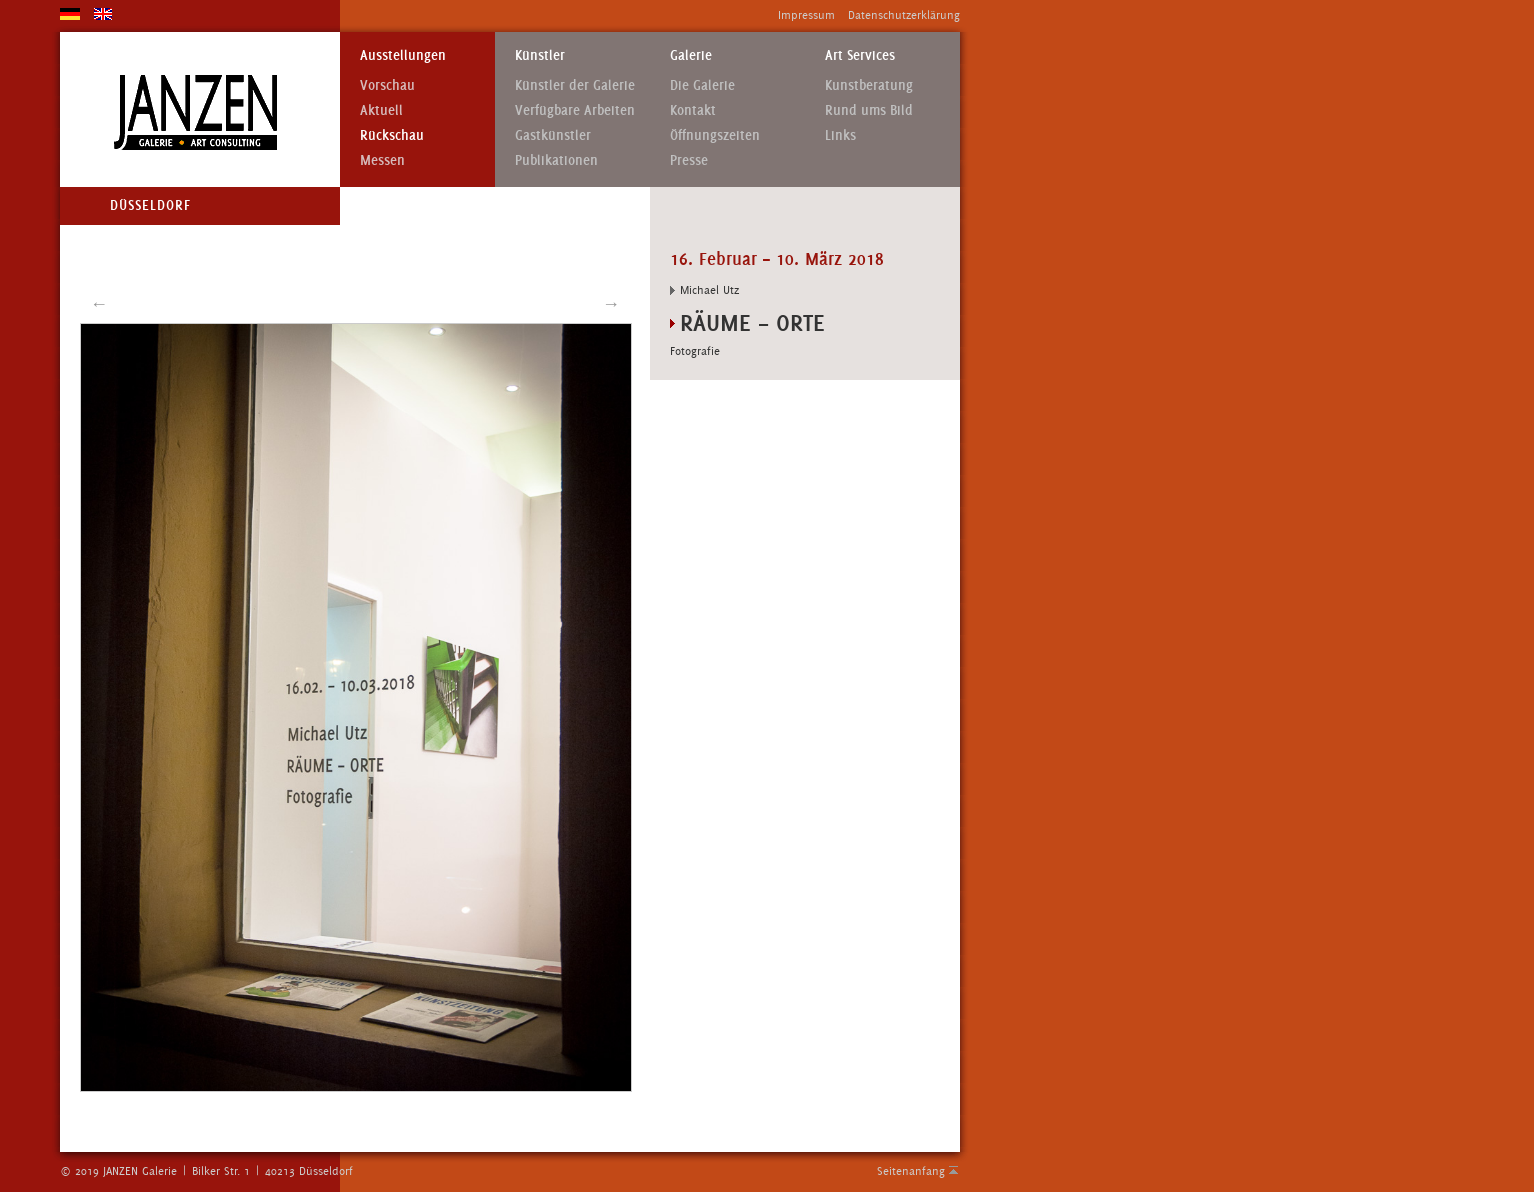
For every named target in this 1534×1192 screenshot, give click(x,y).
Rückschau (392, 135)
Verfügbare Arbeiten (575, 110)
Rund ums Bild (869, 110)
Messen (382, 160)
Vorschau (387, 85)
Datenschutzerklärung (904, 15)
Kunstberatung (869, 85)
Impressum (806, 15)
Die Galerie (702, 85)
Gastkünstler (553, 135)
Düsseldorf (150, 205)
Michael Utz (709, 290)
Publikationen (556, 160)
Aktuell (381, 110)
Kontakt (693, 110)
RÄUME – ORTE (752, 322)
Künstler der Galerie (575, 85)
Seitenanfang (911, 1171)
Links (840, 135)
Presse (689, 160)
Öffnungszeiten (715, 135)
